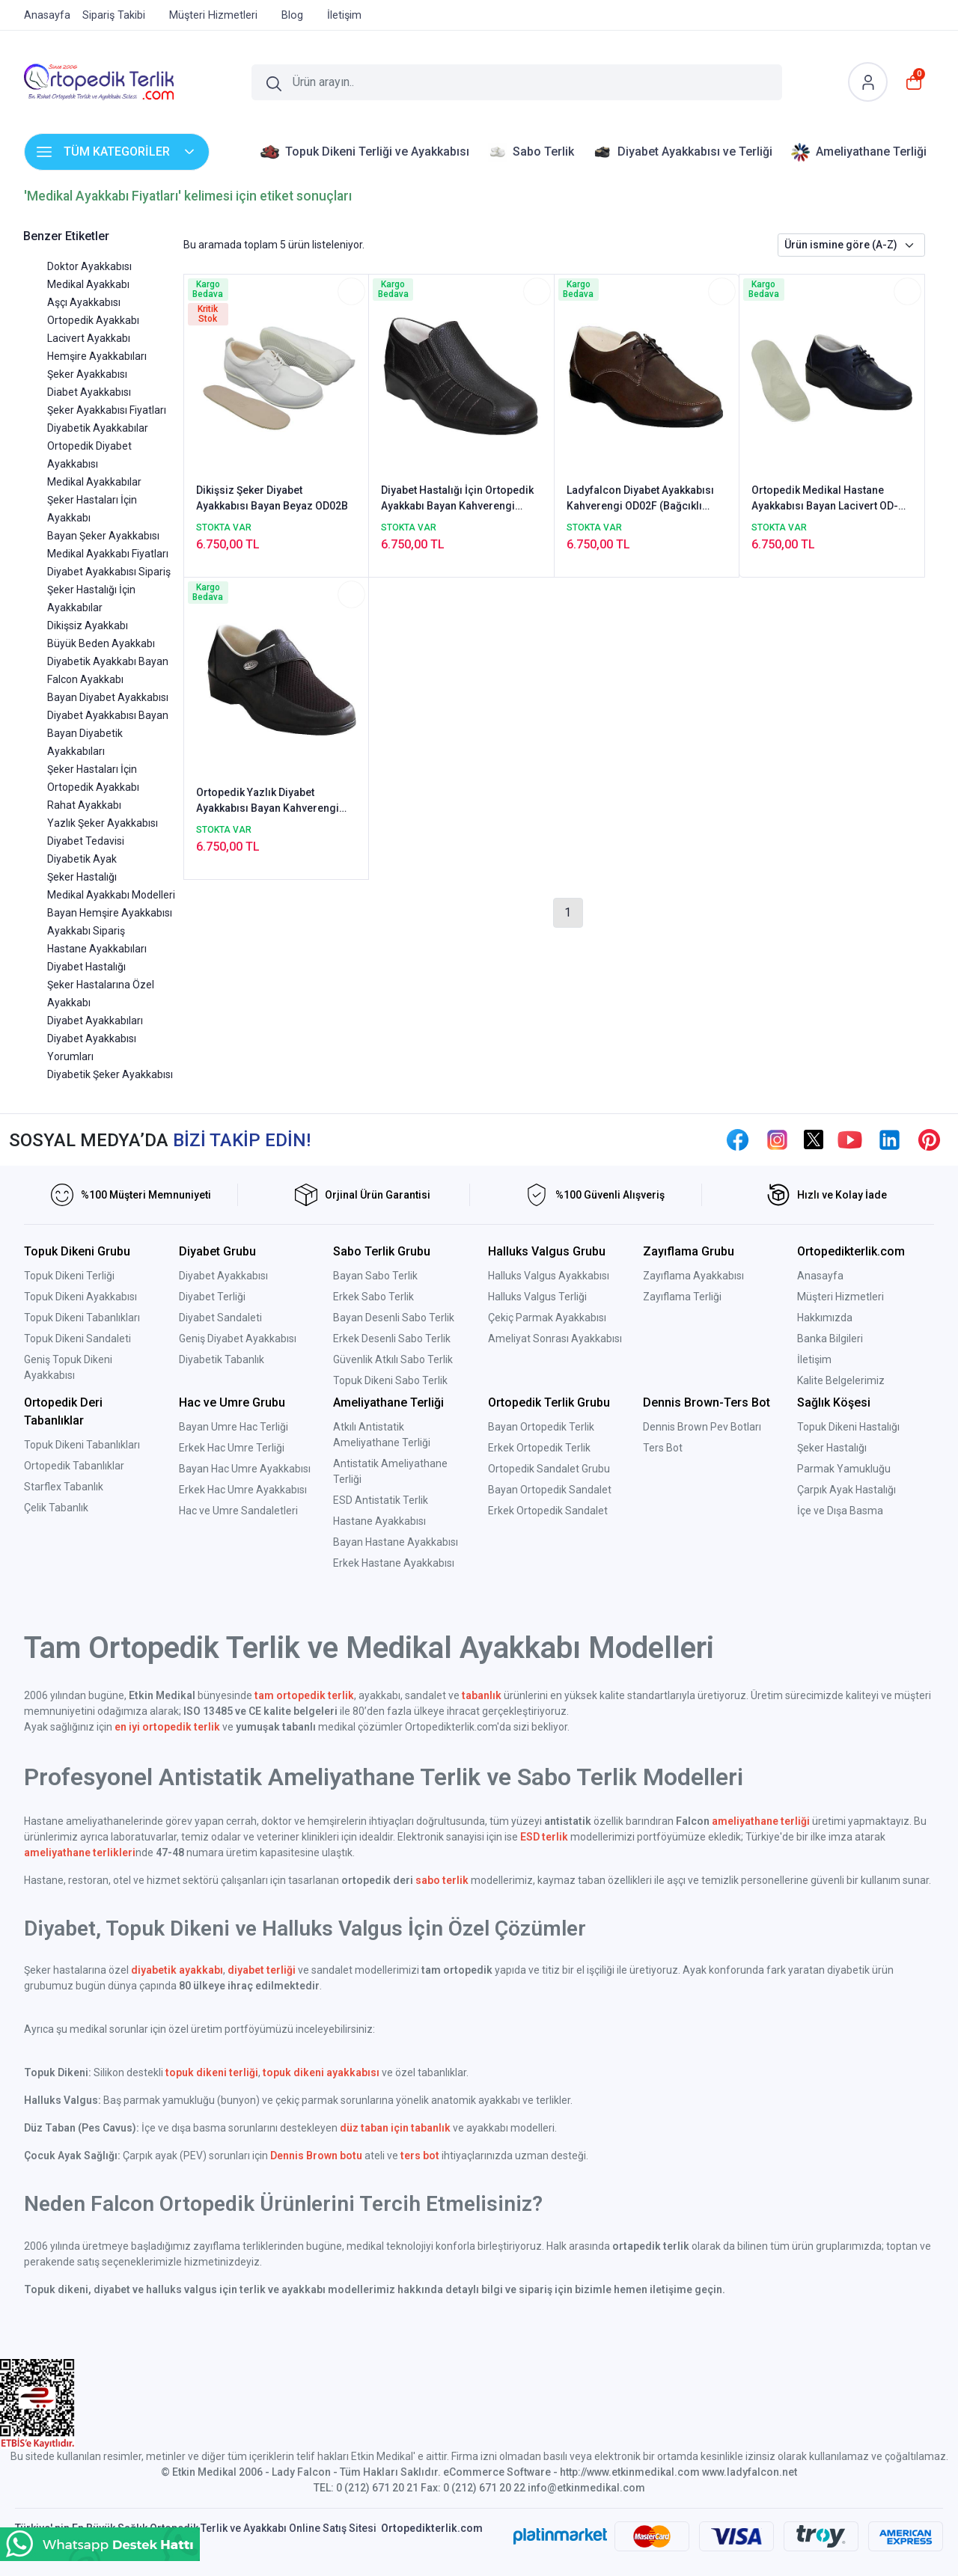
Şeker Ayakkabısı (87, 374)
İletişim (814, 1359)
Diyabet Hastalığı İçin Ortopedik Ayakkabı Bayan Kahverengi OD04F (457, 499)
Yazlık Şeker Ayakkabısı (102, 823)
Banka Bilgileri (830, 1338)
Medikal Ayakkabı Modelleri (111, 895)
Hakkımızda (824, 1318)
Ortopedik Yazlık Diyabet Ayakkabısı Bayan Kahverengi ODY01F (267, 801)
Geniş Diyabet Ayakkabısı (237, 1338)
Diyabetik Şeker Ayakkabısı (110, 1074)
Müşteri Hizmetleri (840, 1297)
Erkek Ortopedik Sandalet (548, 1511)
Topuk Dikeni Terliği (69, 1276)
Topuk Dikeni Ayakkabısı (80, 1297)
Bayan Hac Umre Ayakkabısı (245, 1469)
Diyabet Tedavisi (85, 841)
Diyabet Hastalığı (86, 967)
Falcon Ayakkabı (85, 679)
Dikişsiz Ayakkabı (87, 625)
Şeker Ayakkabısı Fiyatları (106, 410)
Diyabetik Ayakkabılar (97, 428)
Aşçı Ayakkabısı (83, 302)
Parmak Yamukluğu (844, 1469)
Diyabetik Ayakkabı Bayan (107, 661)
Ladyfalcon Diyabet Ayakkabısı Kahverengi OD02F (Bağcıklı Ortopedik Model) (640, 499)
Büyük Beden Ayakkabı (101, 643)
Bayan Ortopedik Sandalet (549, 1490)
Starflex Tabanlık (63, 1487)
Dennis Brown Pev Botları (702, 1427)
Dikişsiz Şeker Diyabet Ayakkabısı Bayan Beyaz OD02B (272, 498)
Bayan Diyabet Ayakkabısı (107, 697)
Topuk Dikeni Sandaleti (77, 1338)
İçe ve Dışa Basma (840, 1511)
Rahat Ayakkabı (84, 805)
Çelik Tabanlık (56, 1508)
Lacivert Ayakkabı (88, 338)
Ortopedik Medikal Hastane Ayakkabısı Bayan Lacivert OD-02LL (824, 499)
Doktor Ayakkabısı (89, 266)
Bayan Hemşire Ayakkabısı (109, 913)
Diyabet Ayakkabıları (95, 1021)
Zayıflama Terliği (682, 1297)
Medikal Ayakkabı (88, 284)
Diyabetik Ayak (82, 859)
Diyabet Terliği (212, 1297)
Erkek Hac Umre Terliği (231, 1448)
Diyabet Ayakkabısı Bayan (107, 715)
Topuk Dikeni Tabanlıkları (82, 1318)
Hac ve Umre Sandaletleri (238, 1511)
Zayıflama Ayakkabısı (693, 1276)
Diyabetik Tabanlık (221, 1359)
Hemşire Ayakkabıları (97, 356)
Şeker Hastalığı (82, 877)
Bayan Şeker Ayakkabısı (103, 536)
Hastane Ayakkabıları (97, 949)
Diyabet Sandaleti (220, 1318)
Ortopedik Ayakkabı (93, 320)
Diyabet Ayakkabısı (223, 1276)
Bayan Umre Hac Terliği (233, 1427)
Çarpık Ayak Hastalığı (846, 1490)
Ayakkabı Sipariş (86, 931)
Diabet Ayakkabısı (89, 392)
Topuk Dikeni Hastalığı (848, 1427)
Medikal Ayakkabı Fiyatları (107, 554)
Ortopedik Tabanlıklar (74, 1466)
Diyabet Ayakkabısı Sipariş (109, 572)
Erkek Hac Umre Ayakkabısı (243, 1490)
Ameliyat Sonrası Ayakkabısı (555, 1338)
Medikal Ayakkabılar (94, 482)
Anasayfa (820, 1276)
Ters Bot (663, 1448)
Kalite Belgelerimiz (841, 1380)
